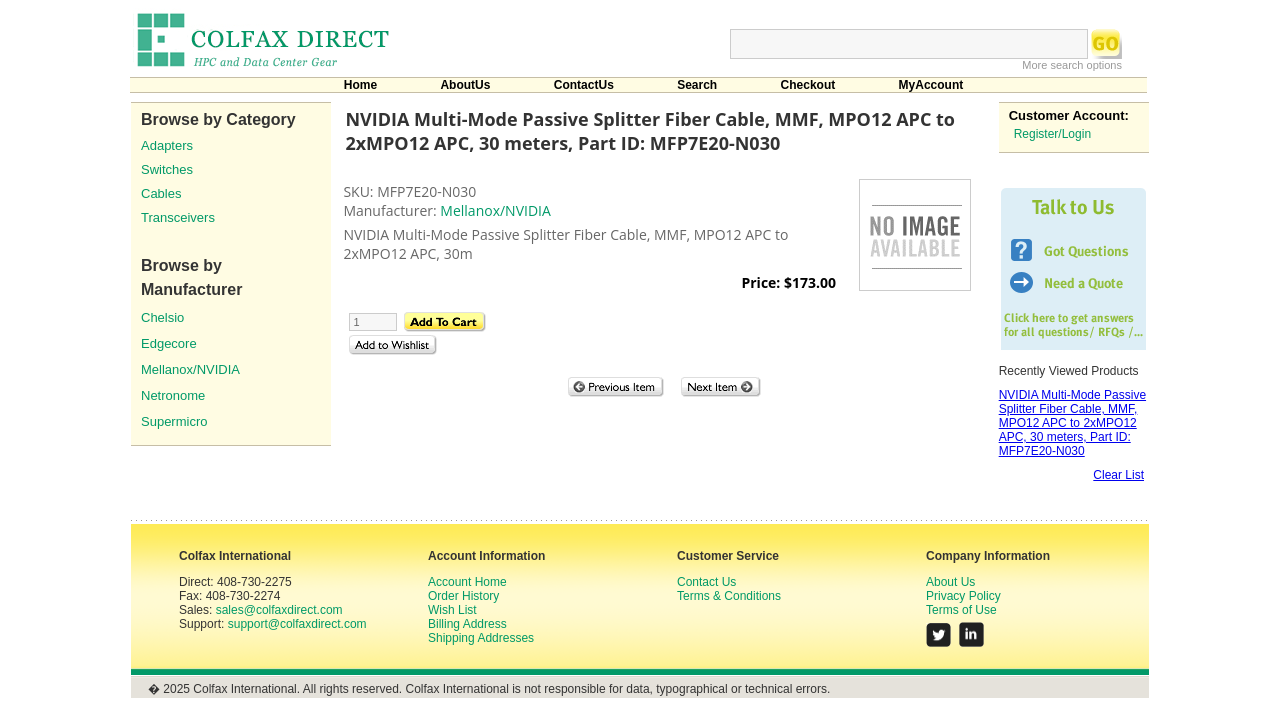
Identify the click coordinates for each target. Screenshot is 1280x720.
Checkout (808, 85)
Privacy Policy (963, 596)
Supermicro (174, 421)
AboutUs (465, 85)
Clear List (1118, 475)
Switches (167, 169)
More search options (1072, 65)
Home (360, 85)
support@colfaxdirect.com (297, 624)
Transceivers (178, 217)
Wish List (452, 610)
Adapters (167, 145)
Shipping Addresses (481, 638)
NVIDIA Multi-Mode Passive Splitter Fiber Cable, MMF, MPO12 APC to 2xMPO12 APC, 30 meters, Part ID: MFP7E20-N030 (1072, 423)
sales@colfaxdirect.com (279, 610)
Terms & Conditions (729, 596)
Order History (463, 596)
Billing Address (467, 624)
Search (697, 85)
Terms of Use (961, 610)
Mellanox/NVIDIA (190, 369)
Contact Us (706, 582)
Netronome (173, 395)
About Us (950, 582)
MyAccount (931, 85)
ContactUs (584, 85)
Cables (161, 193)
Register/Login (1052, 134)
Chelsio (162, 317)
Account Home (467, 582)
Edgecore (169, 343)
